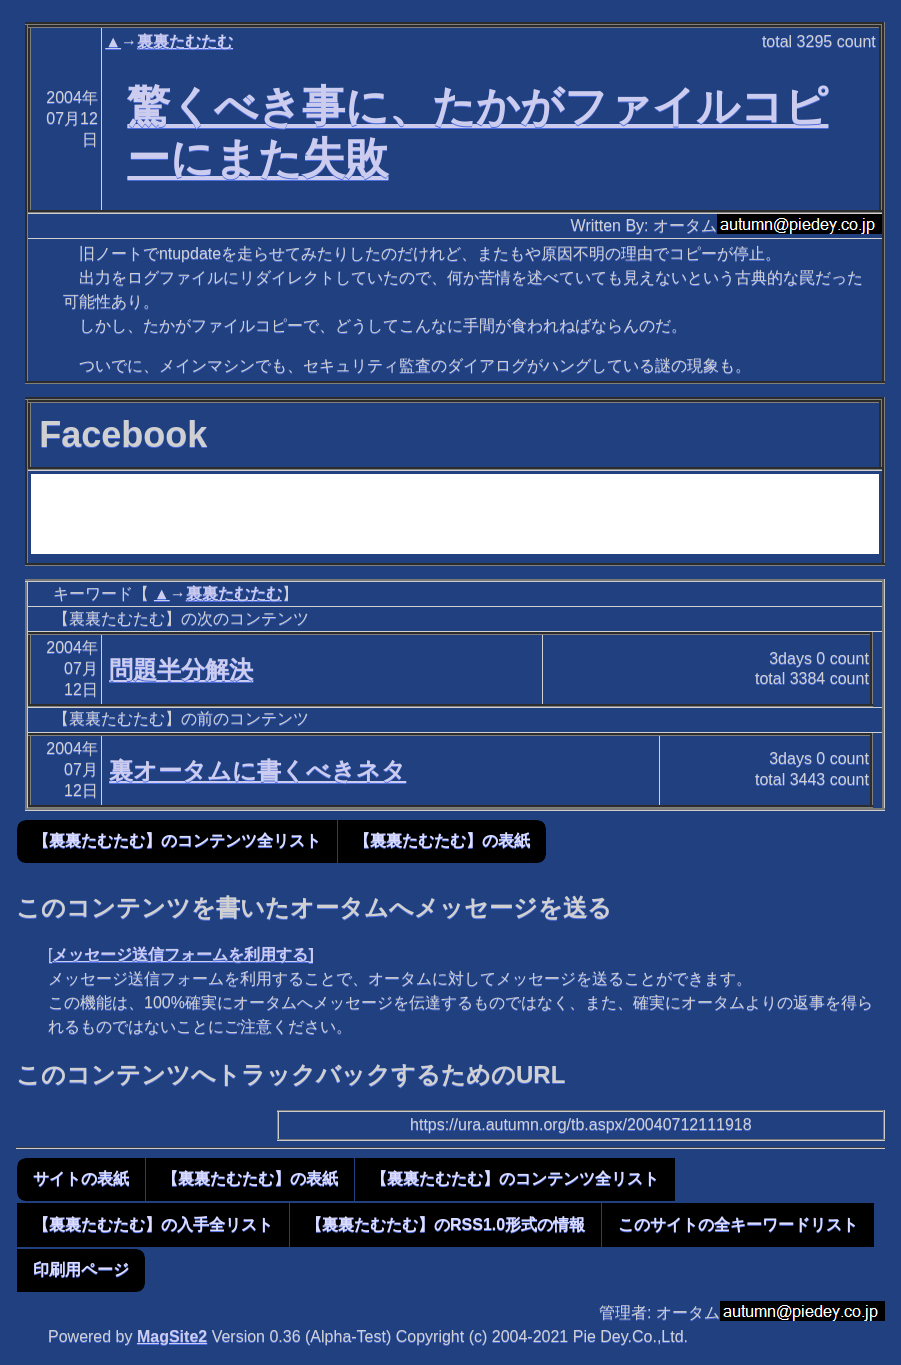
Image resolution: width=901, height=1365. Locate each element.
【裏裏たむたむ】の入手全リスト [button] (153, 1224)
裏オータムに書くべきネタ (257, 770)
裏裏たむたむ (185, 41)
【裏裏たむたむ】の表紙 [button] (442, 840)
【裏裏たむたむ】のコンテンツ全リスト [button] (177, 840)
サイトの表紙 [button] (81, 1178)
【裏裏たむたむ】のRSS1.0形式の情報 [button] (445, 1224)
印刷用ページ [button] (81, 1269)
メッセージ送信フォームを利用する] (182, 954)
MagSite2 (172, 1336)
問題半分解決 (181, 669)
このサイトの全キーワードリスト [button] (738, 1224)
